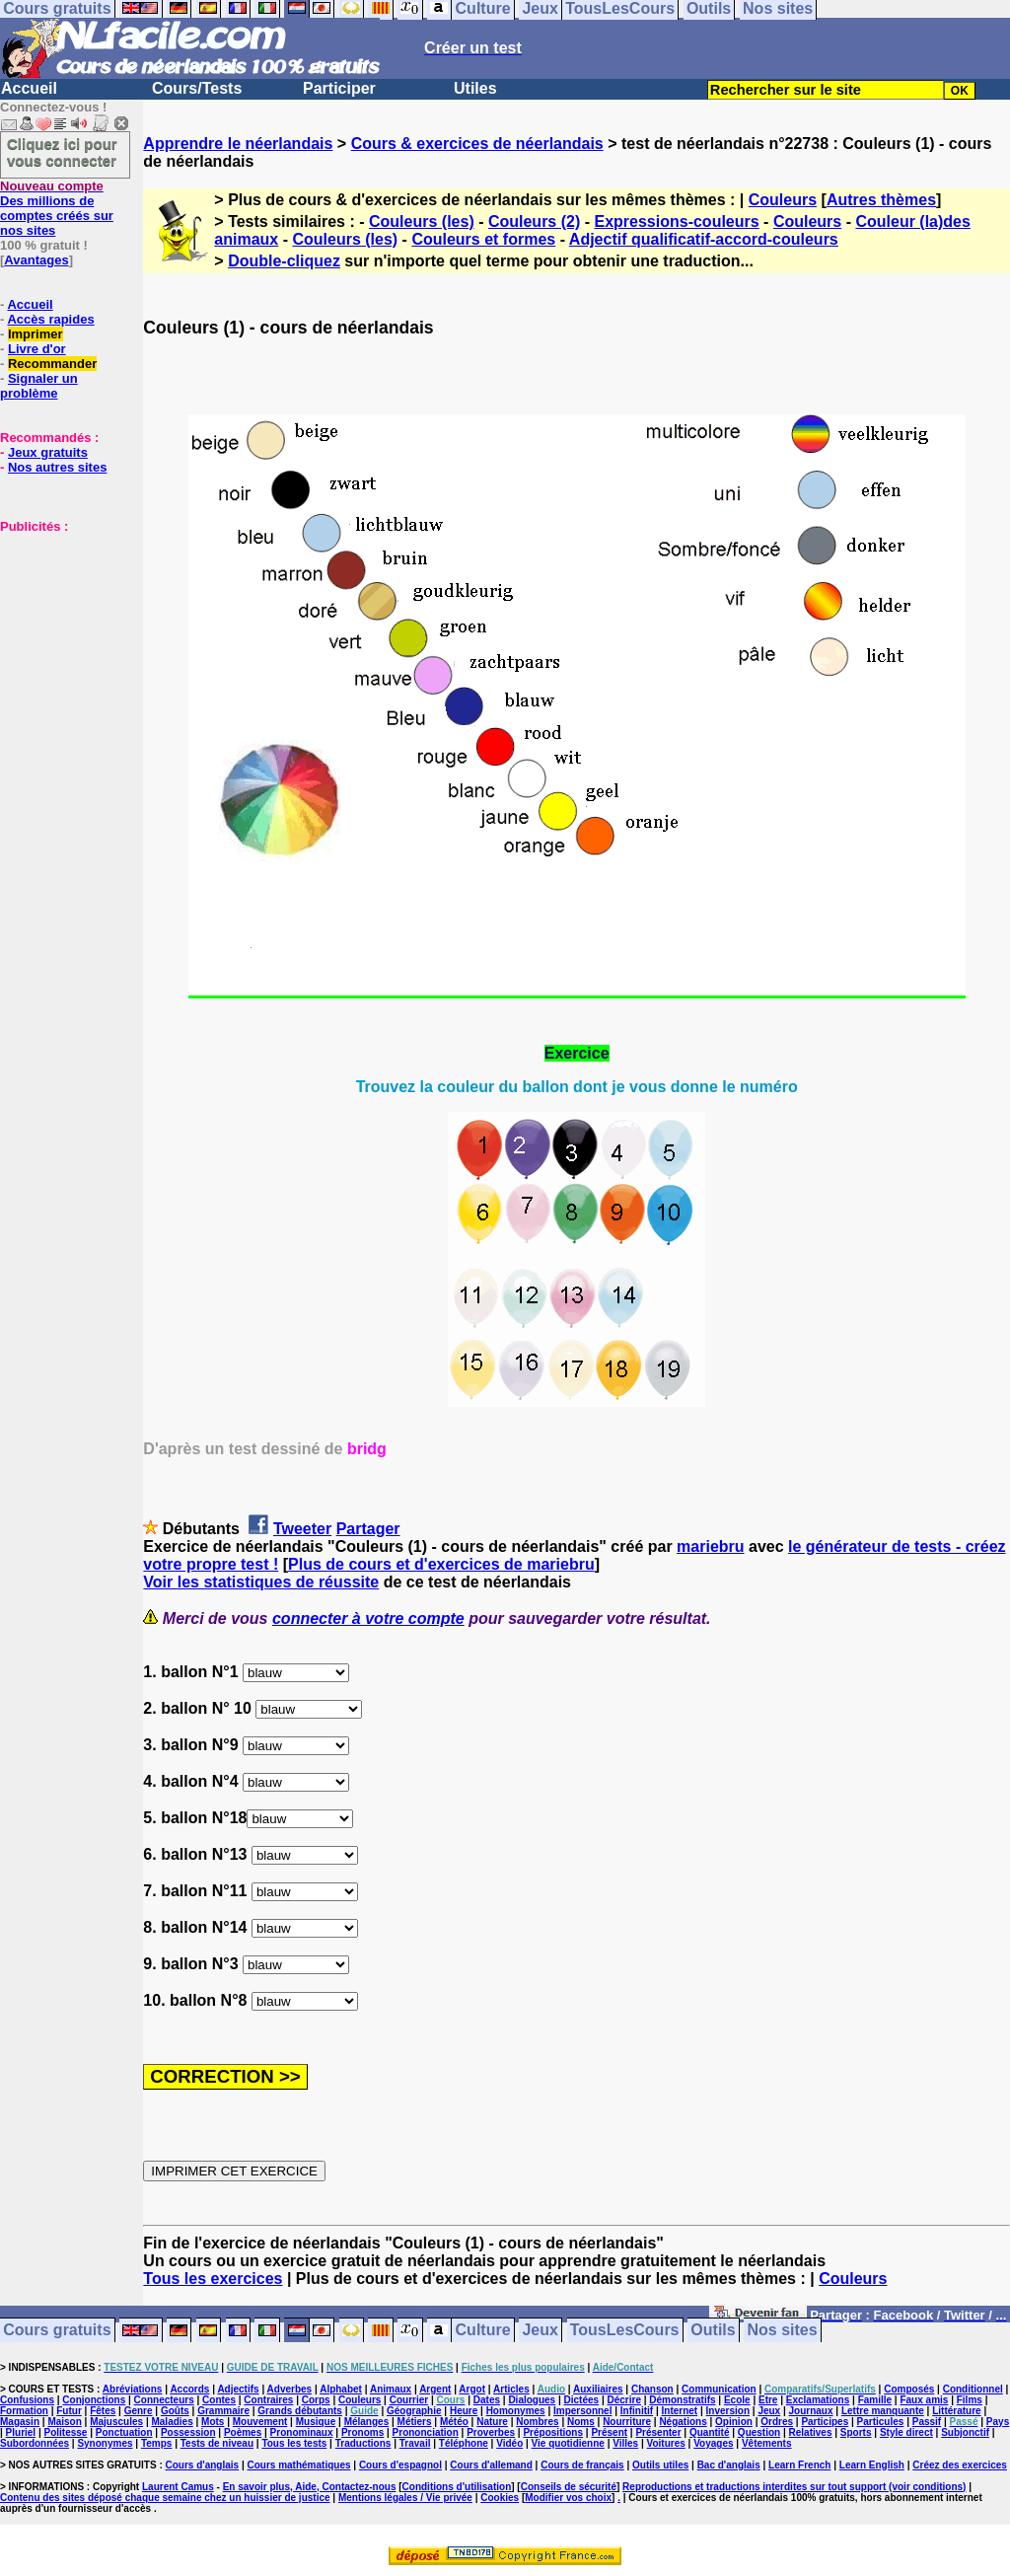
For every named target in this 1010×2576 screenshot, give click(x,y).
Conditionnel (973, 2389)
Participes (824, 2421)
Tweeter (302, 1528)
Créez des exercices (959, 2465)
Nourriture (627, 2421)
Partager (368, 1528)
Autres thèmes (881, 199)
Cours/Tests (197, 88)
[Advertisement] (59, 632)
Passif (926, 2421)
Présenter (658, 2432)
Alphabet (341, 2389)
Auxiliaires (598, 2389)
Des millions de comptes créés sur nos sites (56, 208)
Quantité (709, 2432)
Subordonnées (34, 2443)
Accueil (29, 88)
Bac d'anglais (728, 2465)
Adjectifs (237, 2389)
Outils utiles (660, 2465)
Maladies (171, 2421)
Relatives (810, 2432)
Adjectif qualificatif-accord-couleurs (703, 239)
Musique (316, 2421)
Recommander (52, 363)
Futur (69, 2410)
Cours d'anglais (203, 2465)
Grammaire (223, 2410)
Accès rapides (50, 319)
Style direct (906, 2432)
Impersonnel (582, 2410)
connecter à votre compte (368, 1618)
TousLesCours (625, 2330)
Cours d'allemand (491, 2465)
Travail (415, 2443)
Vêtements (767, 2443)
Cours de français (582, 2465)
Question (759, 2432)
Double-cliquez (284, 261)
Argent (435, 2389)
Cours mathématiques (299, 2465)
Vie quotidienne (568, 2443)
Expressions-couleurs (676, 221)
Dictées (582, 2399)
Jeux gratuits (48, 452)
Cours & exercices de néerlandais (477, 143)
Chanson (652, 2389)
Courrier (409, 2399)
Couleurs (783, 199)
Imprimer (35, 334)
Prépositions (553, 2432)
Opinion (734, 2421)
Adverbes (290, 2389)
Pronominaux (301, 2432)
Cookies (499, 2497)
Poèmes (242, 2432)
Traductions (363, 2443)
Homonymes (515, 2410)
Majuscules (116, 2421)
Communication (719, 2389)
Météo (454, 2421)
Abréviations (133, 2389)
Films (969, 2399)
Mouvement (260, 2421)
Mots (212, 2421)
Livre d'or (37, 348)
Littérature (956, 2410)
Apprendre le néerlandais (237, 143)
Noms (581, 2421)
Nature (492, 2421)
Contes (219, 2399)
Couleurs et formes (483, 239)
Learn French (799, 2465)
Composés (909, 2389)
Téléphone (463, 2443)
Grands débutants (299, 2410)
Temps (157, 2443)
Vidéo (509, 2443)
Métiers (414, 2421)
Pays (997, 2421)
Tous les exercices (212, 2278)
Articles (511, 2389)
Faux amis (924, 2399)
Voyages (713, 2443)
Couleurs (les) (421, 221)
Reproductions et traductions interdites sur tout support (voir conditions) (794, 2486)
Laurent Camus (178, 2486)
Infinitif (636, 2410)
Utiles (475, 88)
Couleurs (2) (534, 221)
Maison (64, 2421)
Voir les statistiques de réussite (261, 1582)
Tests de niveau (216, 2443)
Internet (680, 2410)
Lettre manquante (882, 2410)
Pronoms (362, 2432)
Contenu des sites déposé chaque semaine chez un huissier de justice (165, 2497)
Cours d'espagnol (400, 2465)
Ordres (776, 2421)
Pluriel (21, 2432)
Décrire (623, 2399)
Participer (339, 88)
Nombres (537, 2421)
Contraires (268, 2399)
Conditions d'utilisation (457, 2486)
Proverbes (491, 2432)
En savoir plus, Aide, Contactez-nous (310, 2486)
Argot (472, 2389)
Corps (316, 2399)
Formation (24, 2410)
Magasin (19, 2421)
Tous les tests (293, 2443)
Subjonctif (965, 2432)
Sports (856, 2432)
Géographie (414, 2410)
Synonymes (104, 2443)
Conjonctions (93, 2399)
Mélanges (367, 2421)
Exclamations (817, 2399)
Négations (682, 2421)
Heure (463, 2410)
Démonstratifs (682, 2399)
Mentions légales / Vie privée (405, 2497)
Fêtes (102, 2410)
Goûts (175, 2410)
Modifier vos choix (568, 2497)
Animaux (390, 2389)
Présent (609, 2432)
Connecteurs (164, 2399)
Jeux (539, 2330)
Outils (712, 2330)
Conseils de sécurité (568, 2486)
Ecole (737, 2399)
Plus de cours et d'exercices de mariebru (441, 1564)
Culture (483, 2330)
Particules (880, 2421)
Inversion (728, 2410)
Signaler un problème (39, 386)
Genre (138, 2410)
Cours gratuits (56, 2330)
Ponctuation (124, 2432)
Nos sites (783, 2330)
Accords (189, 2389)
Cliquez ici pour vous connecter (62, 152)
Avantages (36, 260)
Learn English (871, 2465)
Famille (875, 2399)
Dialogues (531, 2399)
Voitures (666, 2443)
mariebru (710, 1546)
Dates (486, 2399)
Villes (625, 2443)
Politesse (66, 2432)
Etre (767, 2399)
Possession (188, 2432)
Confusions (27, 2399)
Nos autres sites (57, 467)
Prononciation (426, 2432)
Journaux (811, 2410)
